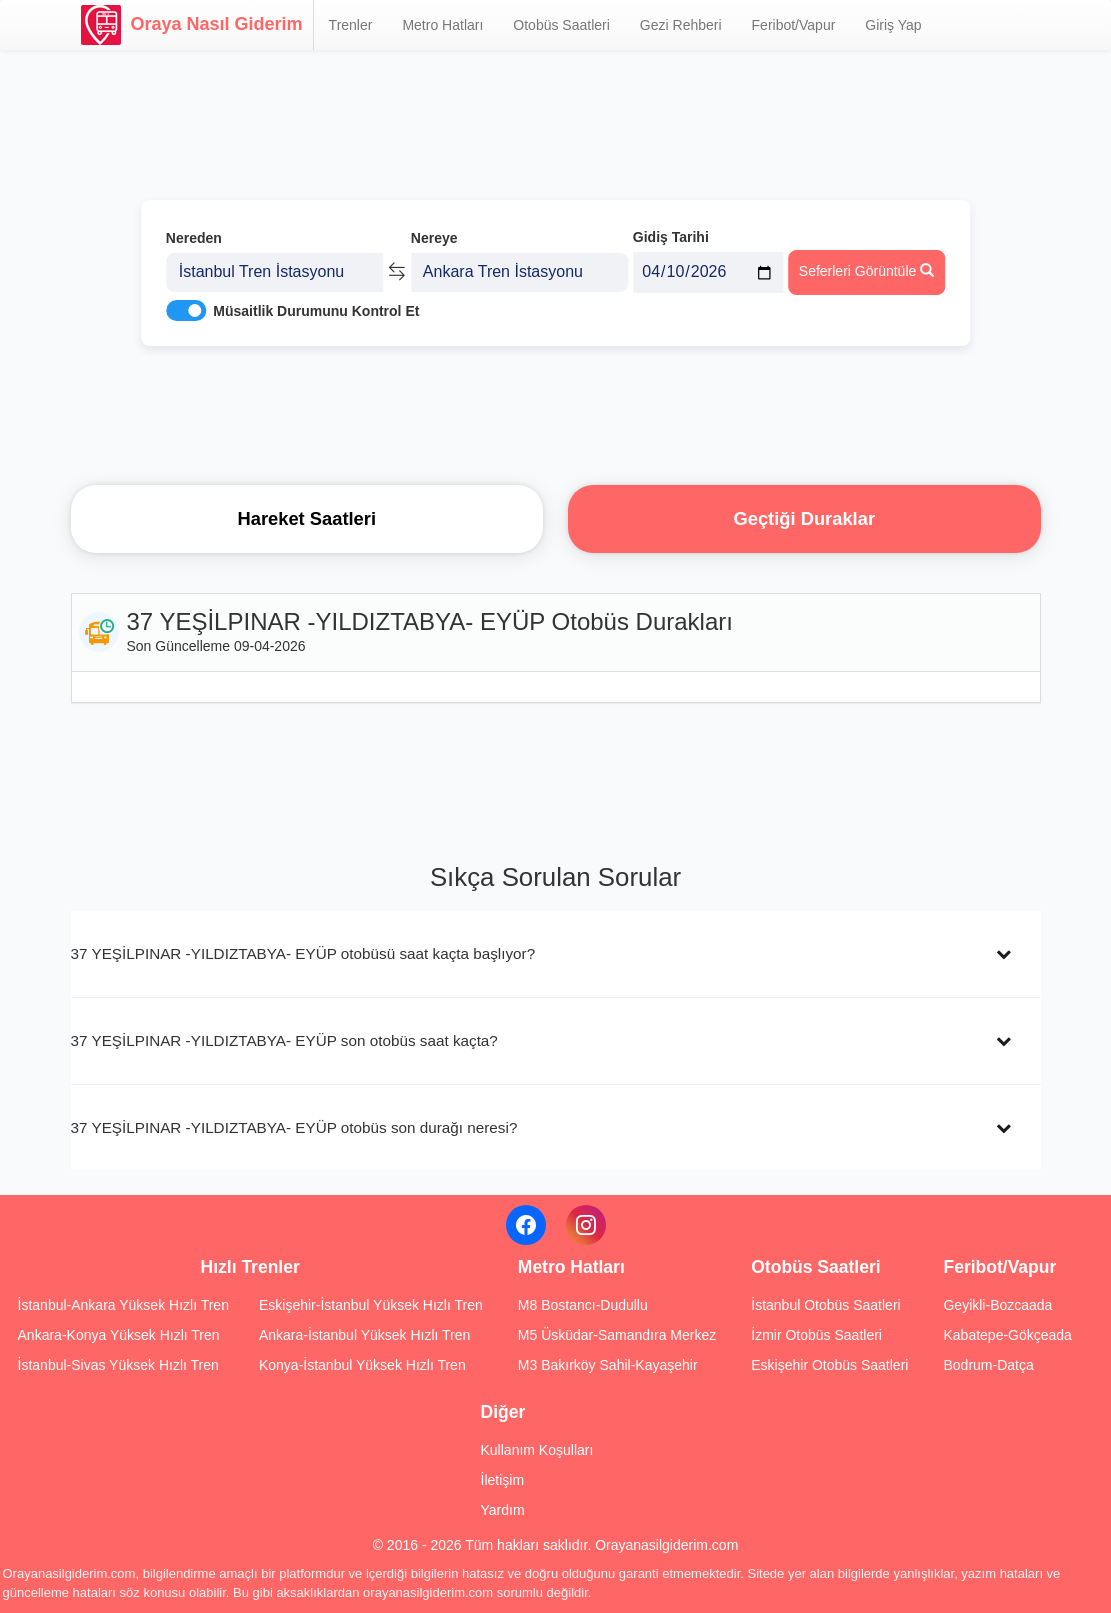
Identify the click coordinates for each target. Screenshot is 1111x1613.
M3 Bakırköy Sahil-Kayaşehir (608, 1365)
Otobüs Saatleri (561, 25)
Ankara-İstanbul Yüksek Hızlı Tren (364, 1335)
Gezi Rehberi (681, 25)
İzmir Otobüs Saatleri (816, 1335)
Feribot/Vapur (794, 25)
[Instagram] (586, 1225)
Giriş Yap (893, 25)
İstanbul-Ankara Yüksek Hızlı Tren (123, 1305)
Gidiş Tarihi (671, 237)
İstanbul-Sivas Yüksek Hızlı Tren (118, 1365)
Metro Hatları (442, 25)
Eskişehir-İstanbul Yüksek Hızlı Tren (371, 1305)
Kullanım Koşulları (537, 1450)
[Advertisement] (556, 415)
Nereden (194, 238)
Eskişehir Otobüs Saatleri (829, 1365)
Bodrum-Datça (988, 1365)
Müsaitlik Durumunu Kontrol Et (316, 311)
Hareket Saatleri (306, 518)
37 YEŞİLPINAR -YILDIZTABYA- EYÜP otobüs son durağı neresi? (294, 1127)
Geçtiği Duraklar (804, 518)
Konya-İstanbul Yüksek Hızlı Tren (362, 1365)
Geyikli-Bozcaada (997, 1305)
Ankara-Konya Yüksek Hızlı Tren (119, 1335)
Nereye (434, 238)
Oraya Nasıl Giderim (192, 25)
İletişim (503, 1480)
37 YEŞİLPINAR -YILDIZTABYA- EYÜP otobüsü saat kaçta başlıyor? (303, 953)
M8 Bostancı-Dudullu (583, 1305)
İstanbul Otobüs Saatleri (825, 1305)
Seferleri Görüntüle (866, 271)
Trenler (351, 25)
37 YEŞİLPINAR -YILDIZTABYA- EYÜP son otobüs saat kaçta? (284, 1040)
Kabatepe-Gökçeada (1007, 1335)
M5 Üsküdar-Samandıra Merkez (617, 1335)
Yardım (503, 1510)
